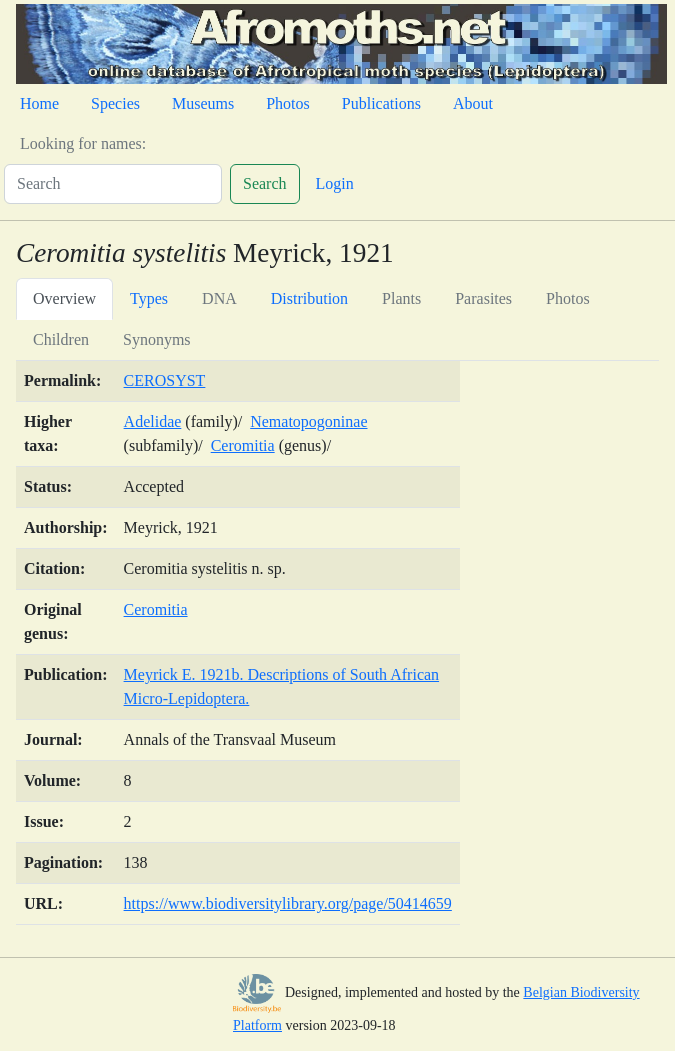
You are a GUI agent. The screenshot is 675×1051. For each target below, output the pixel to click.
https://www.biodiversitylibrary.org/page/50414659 (288, 903)
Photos (288, 103)
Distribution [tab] (309, 298)
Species (115, 103)
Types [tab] (149, 298)
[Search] (113, 184)
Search (265, 183)
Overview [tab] (64, 298)
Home (39, 103)
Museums (203, 103)
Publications (381, 103)
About (473, 103)
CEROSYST (165, 380)
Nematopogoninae (308, 421)
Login (335, 183)
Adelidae (153, 421)
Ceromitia (243, 445)
